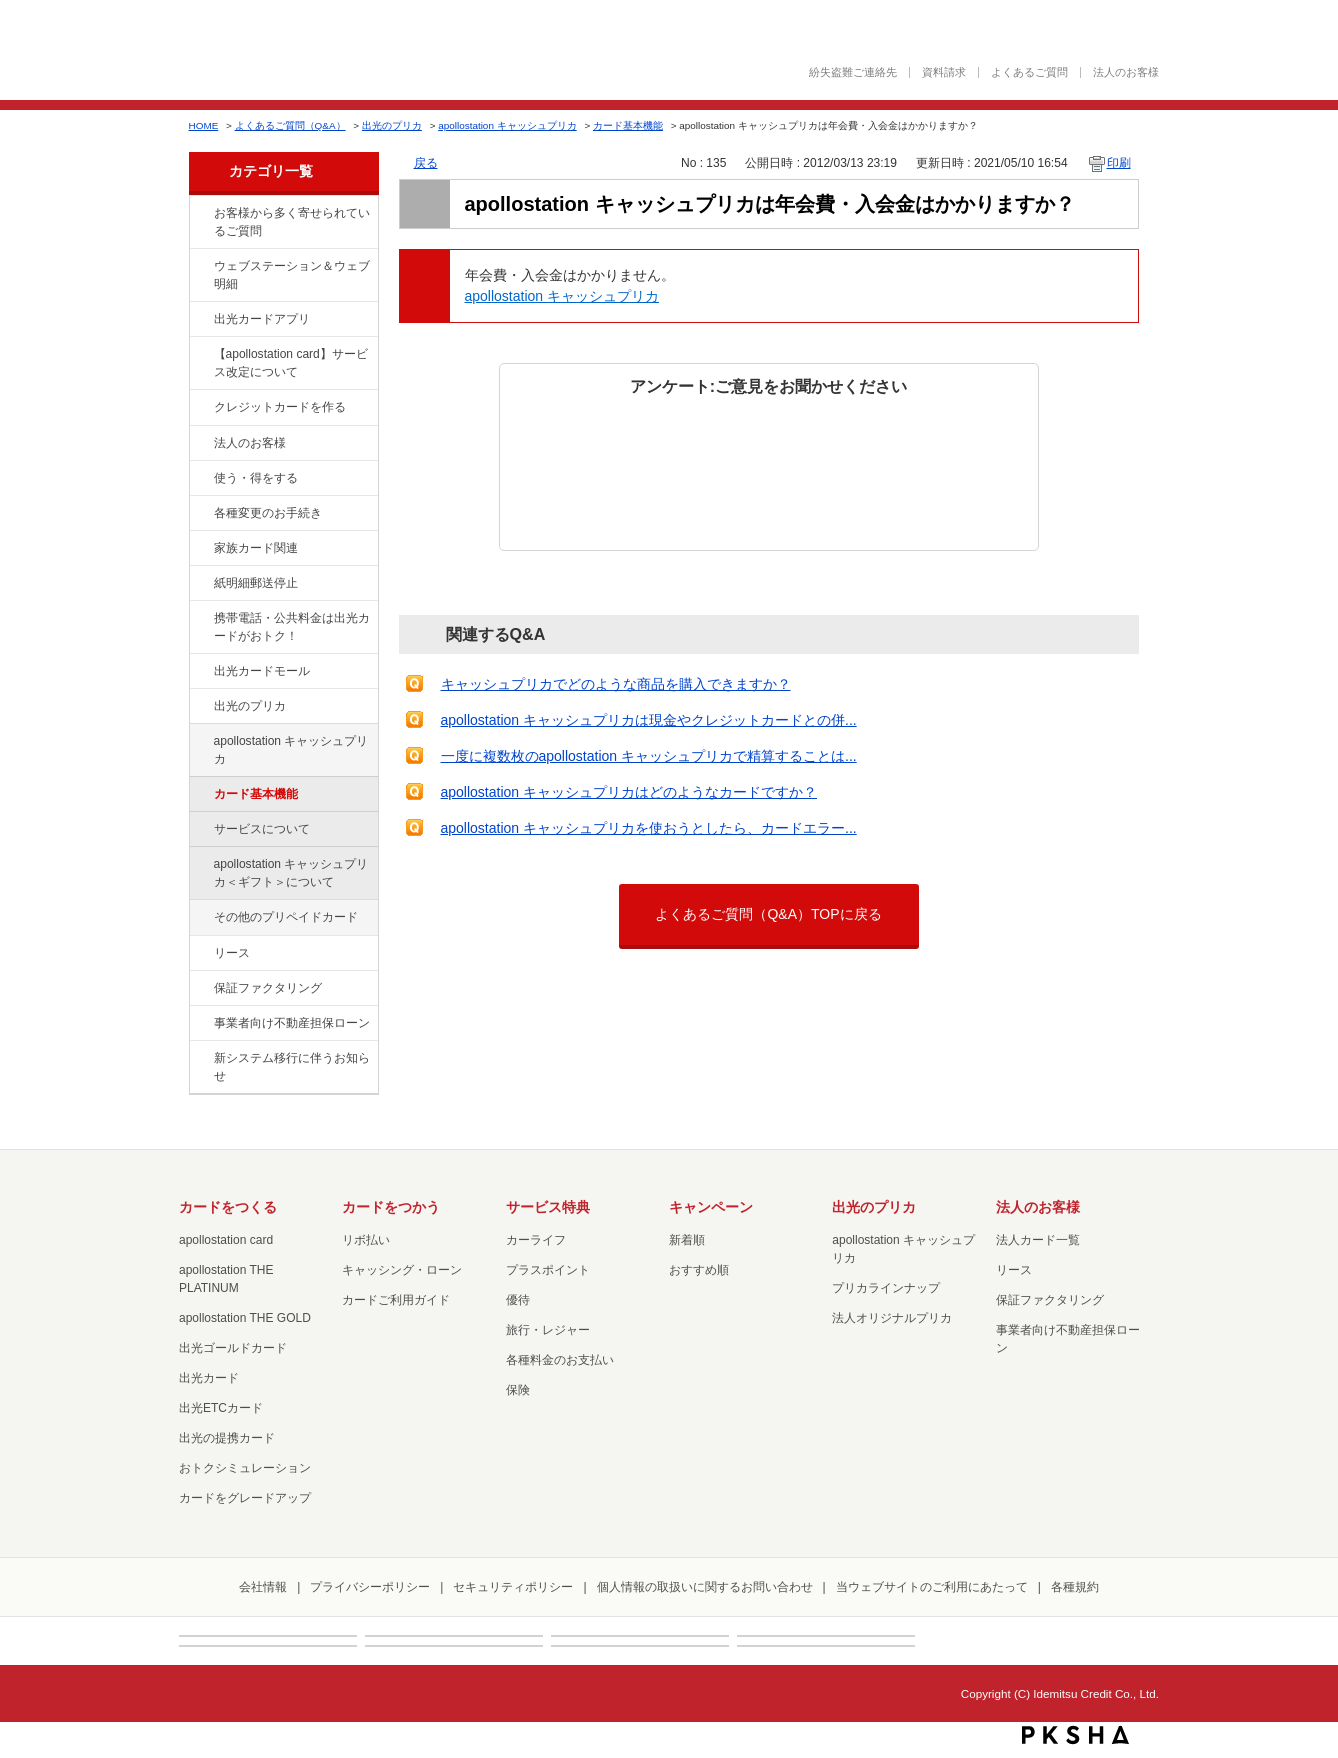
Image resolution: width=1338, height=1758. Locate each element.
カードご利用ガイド (396, 1300)
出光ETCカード (221, 1408)
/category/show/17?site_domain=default (200, 742)
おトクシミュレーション (245, 1468)
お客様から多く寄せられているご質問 (292, 222)
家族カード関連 (256, 548)
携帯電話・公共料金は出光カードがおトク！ (292, 627)
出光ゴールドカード (233, 1348)
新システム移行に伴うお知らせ (292, 1067)
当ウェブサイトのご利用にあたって (932, 1587)
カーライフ (536, 1240)
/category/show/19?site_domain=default (200, 918)
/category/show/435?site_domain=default (200, 320)
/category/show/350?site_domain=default (200, 1059)
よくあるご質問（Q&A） (290, 125)
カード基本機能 (628, 125)
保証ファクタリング (268, 988)
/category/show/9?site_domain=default (200, 479)
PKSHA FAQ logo (1075, 1735)
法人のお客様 (1126, 72)
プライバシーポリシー (370, 1587)
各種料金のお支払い (560, 1360)
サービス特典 (548, 1207)
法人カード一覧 (1038, 1240)
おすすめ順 (699, 1270)
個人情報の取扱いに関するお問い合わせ (705, 1587)
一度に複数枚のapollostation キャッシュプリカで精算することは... (649, 756)
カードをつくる (228, 1207)
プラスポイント (548, 1270)
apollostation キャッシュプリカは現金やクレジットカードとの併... (649, 720)
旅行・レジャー (548, 1330)
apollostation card (226, 1240)
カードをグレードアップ (245, 1498)
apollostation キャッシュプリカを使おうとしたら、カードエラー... (649, 828)
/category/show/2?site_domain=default (200, 408)
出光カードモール (262, 671)
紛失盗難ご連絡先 (853, 72)
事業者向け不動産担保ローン (292, 1023)
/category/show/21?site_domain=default (200, 444)
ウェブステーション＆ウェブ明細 (292, 275)
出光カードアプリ (262, 319)
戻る (426, 163)
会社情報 (263, 1587)
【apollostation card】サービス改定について (291, 363)
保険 (518, 1390)
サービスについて (262, 829)
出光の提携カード (227, 1438)
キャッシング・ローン (402, 1270)
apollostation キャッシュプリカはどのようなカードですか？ (629, 792)
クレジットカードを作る (280, 407)
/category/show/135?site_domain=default (200, 267)
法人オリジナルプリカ (892, 1318)
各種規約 (1075, 1587)
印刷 (1119, 163)
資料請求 (944, 72)
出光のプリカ (392, 125)
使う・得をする (256, 478)
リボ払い (366, 1240)
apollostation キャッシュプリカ (507, 125)
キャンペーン (711, 1207)
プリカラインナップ (886, 1288)
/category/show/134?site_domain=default (200, 214)
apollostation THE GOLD (245, 1318)
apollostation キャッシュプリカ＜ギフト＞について (291, 873)
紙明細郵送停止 (256, 583)
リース (232, 953)
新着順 (687, 1240)
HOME (204, 125)
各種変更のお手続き (268, 513)
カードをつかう (391, 1207)
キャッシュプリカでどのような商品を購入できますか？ (616, 684)
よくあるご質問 (1029, 72)
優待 (518, 1300)
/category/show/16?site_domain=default (200, 707)
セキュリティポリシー (513, 1587)
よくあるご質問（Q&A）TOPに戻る (768, 914)
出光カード (209, 1378)
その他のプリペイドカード (286, 917)
